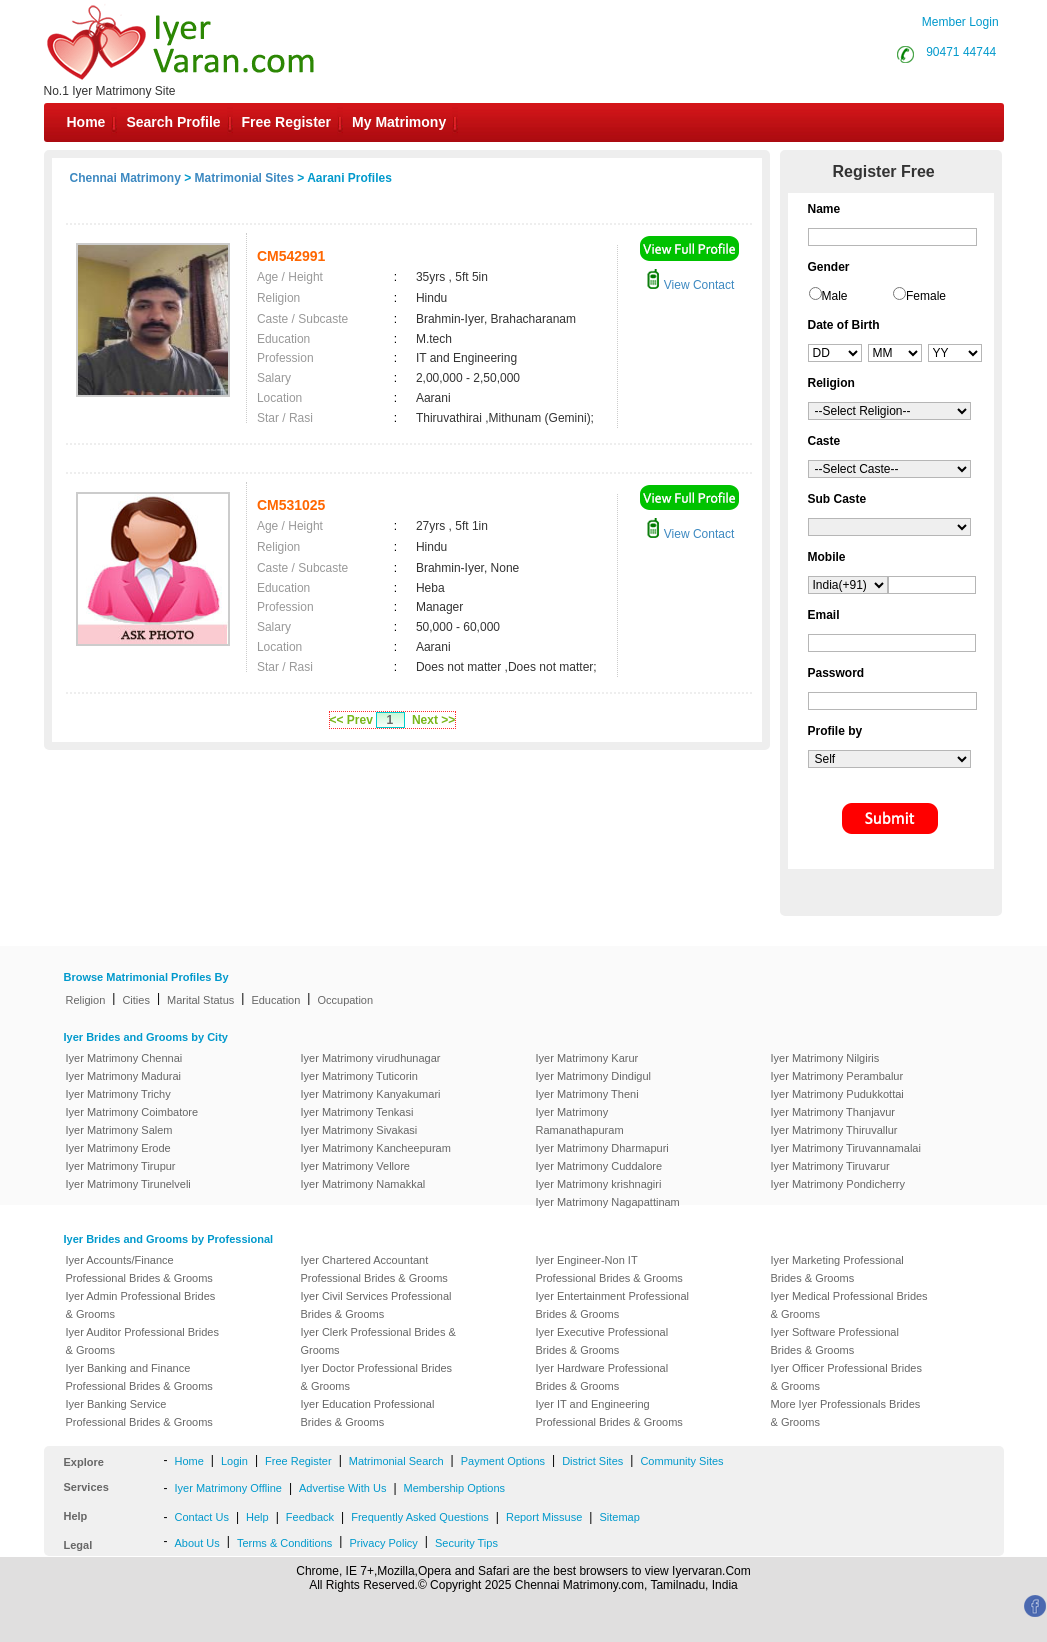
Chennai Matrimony (125, 178)
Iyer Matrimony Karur (587, 1058)
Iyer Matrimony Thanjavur (833, 1112)
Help (257, 1517)
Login (234, 1461)
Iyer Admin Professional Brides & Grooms (141, 1305)
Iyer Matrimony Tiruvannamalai (846, 1148)
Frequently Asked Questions (420, 1517)
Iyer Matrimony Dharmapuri (602, 1148)
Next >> (433, 720)
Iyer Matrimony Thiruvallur (834, 1130)
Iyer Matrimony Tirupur (121, 1166)
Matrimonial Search (396, 1461)
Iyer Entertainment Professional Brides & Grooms (612, 1305)
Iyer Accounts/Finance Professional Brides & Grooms (139, 1269)
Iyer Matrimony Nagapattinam (608, 1202)
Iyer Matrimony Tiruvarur (830, 1166)
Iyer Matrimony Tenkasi (357, 1112)
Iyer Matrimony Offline (228, 1488)
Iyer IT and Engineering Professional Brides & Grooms (609, 1413)
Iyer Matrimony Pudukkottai (837, 1094)
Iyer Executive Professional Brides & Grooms (602, 1341)
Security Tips (466, 1543)
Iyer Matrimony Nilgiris (825, 1058)
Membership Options (455, 1488)
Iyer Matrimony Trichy (118, 1094)
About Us (197, 1543)
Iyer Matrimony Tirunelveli (128, 1184)
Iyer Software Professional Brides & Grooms (835, 1341)
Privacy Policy (383, 1543)
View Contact (690, 285)
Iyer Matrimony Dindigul (594, 1076)
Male (835, 296)
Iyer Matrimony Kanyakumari (371, 1094)
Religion (86, 1000)
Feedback (310, 1517)
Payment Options (503, 1461)
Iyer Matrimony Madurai (124, 1076)
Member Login (960, 22)
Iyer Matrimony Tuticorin (359, 1076)
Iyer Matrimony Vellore (355, 1166)
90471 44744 (961, 52)
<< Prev (351, 720)
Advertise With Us (342, 1488)
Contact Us (202, 1517)
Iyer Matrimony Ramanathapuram (580, 1121)
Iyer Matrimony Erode (118, 1148)
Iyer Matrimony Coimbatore (132, 1112)
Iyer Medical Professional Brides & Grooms (849, 1305)
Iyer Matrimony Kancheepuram (376, 1148)
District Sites (592, 1461)
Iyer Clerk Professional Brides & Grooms (378, 1341)
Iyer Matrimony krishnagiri (599, 1184)
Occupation (345, 1000)
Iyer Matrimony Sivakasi (359, 1130)
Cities (136, 1000)
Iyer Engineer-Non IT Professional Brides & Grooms (609, 1269)
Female (926, 296)
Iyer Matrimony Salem (119, 1130)
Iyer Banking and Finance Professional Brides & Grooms (139, 1377)
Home (86, 122)
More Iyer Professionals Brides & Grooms (846, 1413)
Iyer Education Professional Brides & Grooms (368, 1413)
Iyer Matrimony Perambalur (837, 1076)
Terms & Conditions (284, 1543)
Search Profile (173, 122)
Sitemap (619, 1517)
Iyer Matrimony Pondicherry (838, 1184)
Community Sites (681, 1461)
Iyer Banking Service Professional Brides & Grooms (139, 1413)
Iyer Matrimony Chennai (124, 1058)
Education (275, 1000)
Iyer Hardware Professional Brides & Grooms (602, 1377)
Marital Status (200, 1000)
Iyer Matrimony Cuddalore (599, 1166)
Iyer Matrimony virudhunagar (371, 1058)
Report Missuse (544, 1517)
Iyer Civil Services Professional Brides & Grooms (376, 1305)
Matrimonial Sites (244, 178)
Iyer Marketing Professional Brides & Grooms (837, 1269)
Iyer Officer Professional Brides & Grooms (846, 1377)
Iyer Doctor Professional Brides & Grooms (377, 1377)
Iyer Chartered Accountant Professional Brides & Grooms (374, 1269)
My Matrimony (399, 122)
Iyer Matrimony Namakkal (363, 1184)
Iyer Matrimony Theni (587, 1094)
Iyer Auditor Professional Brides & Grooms (142, 1341)
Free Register (286, 122)
